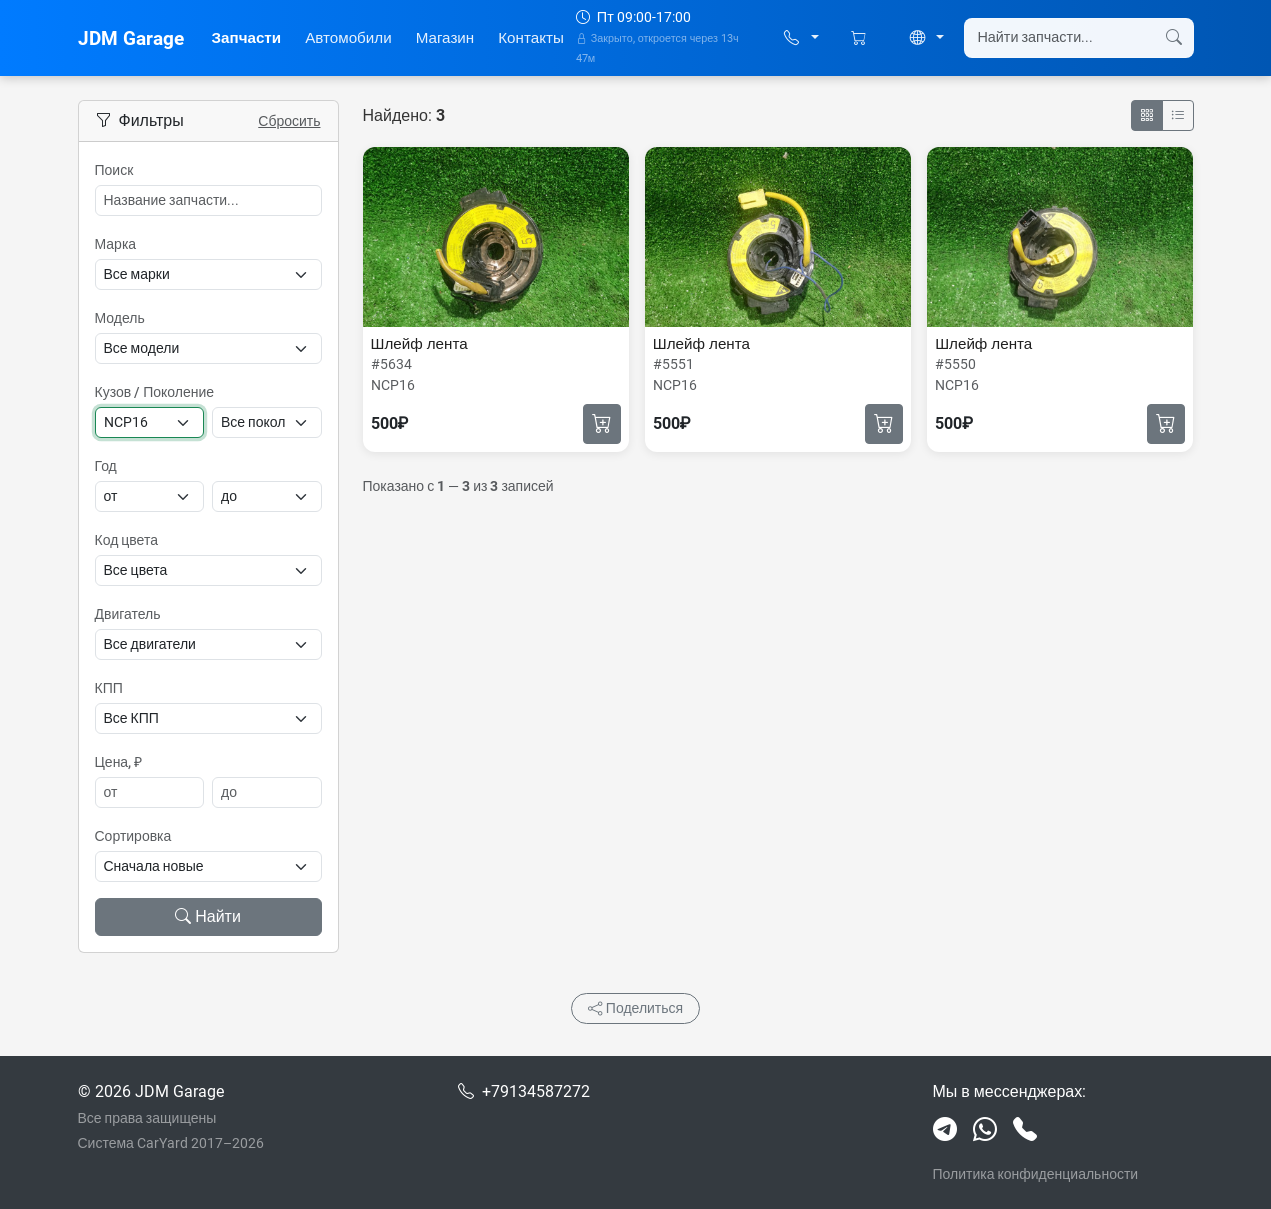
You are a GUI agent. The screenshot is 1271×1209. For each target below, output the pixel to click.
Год (106, 466)
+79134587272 (536, 1091)
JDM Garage (131, 38)
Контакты (531, 38)
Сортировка (133, 836)
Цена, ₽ (119, 762)
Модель (120, 318)
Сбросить (289, 121)
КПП (109, 688)
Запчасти (247, 38)
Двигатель (128, 614)
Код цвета (126, 540)
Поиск (114, 170)
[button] (801, 38)
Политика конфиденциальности (1036, 1174)
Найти (208, 916)
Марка (116, 244)
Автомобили (348, 38)
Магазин (445, 38)
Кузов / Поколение (155, 392)
